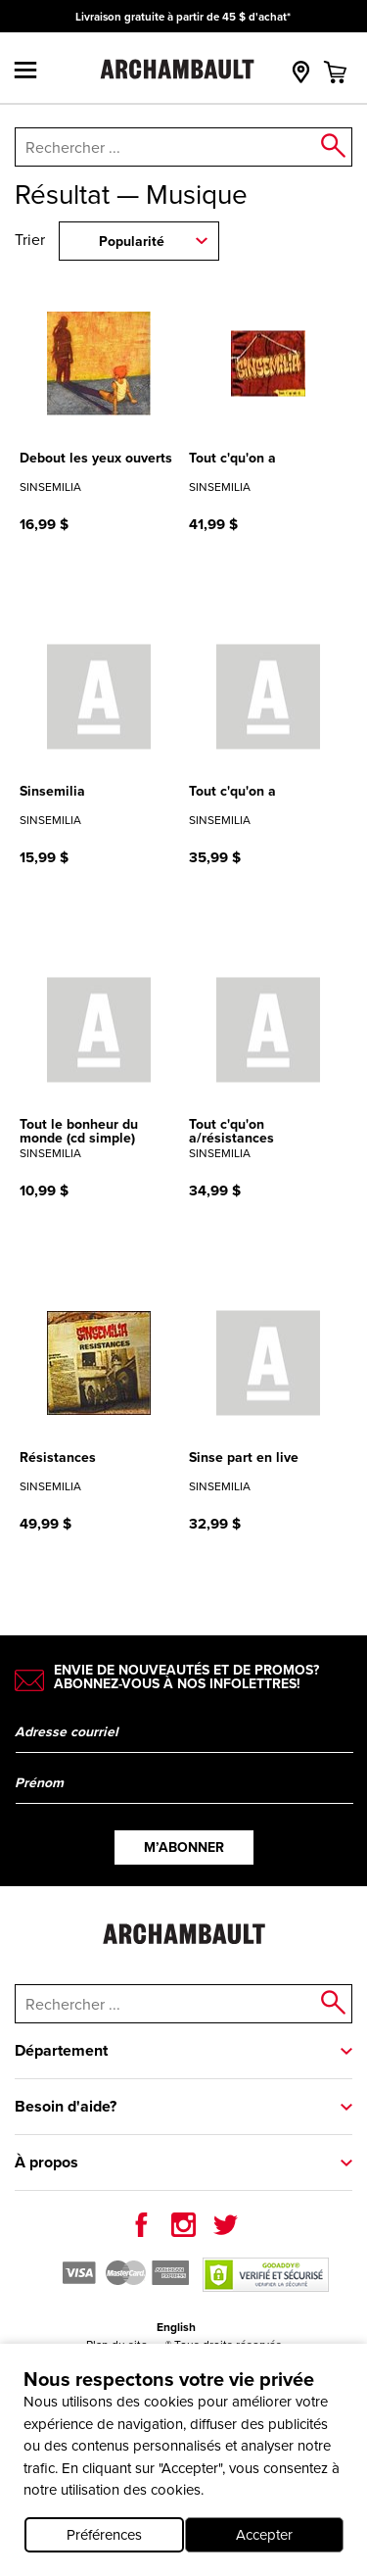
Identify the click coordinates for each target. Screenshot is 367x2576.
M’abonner (184, 1847)
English (176, 2327)
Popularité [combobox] (131, 241)
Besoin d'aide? (65, 2106)
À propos (46, 2162)
